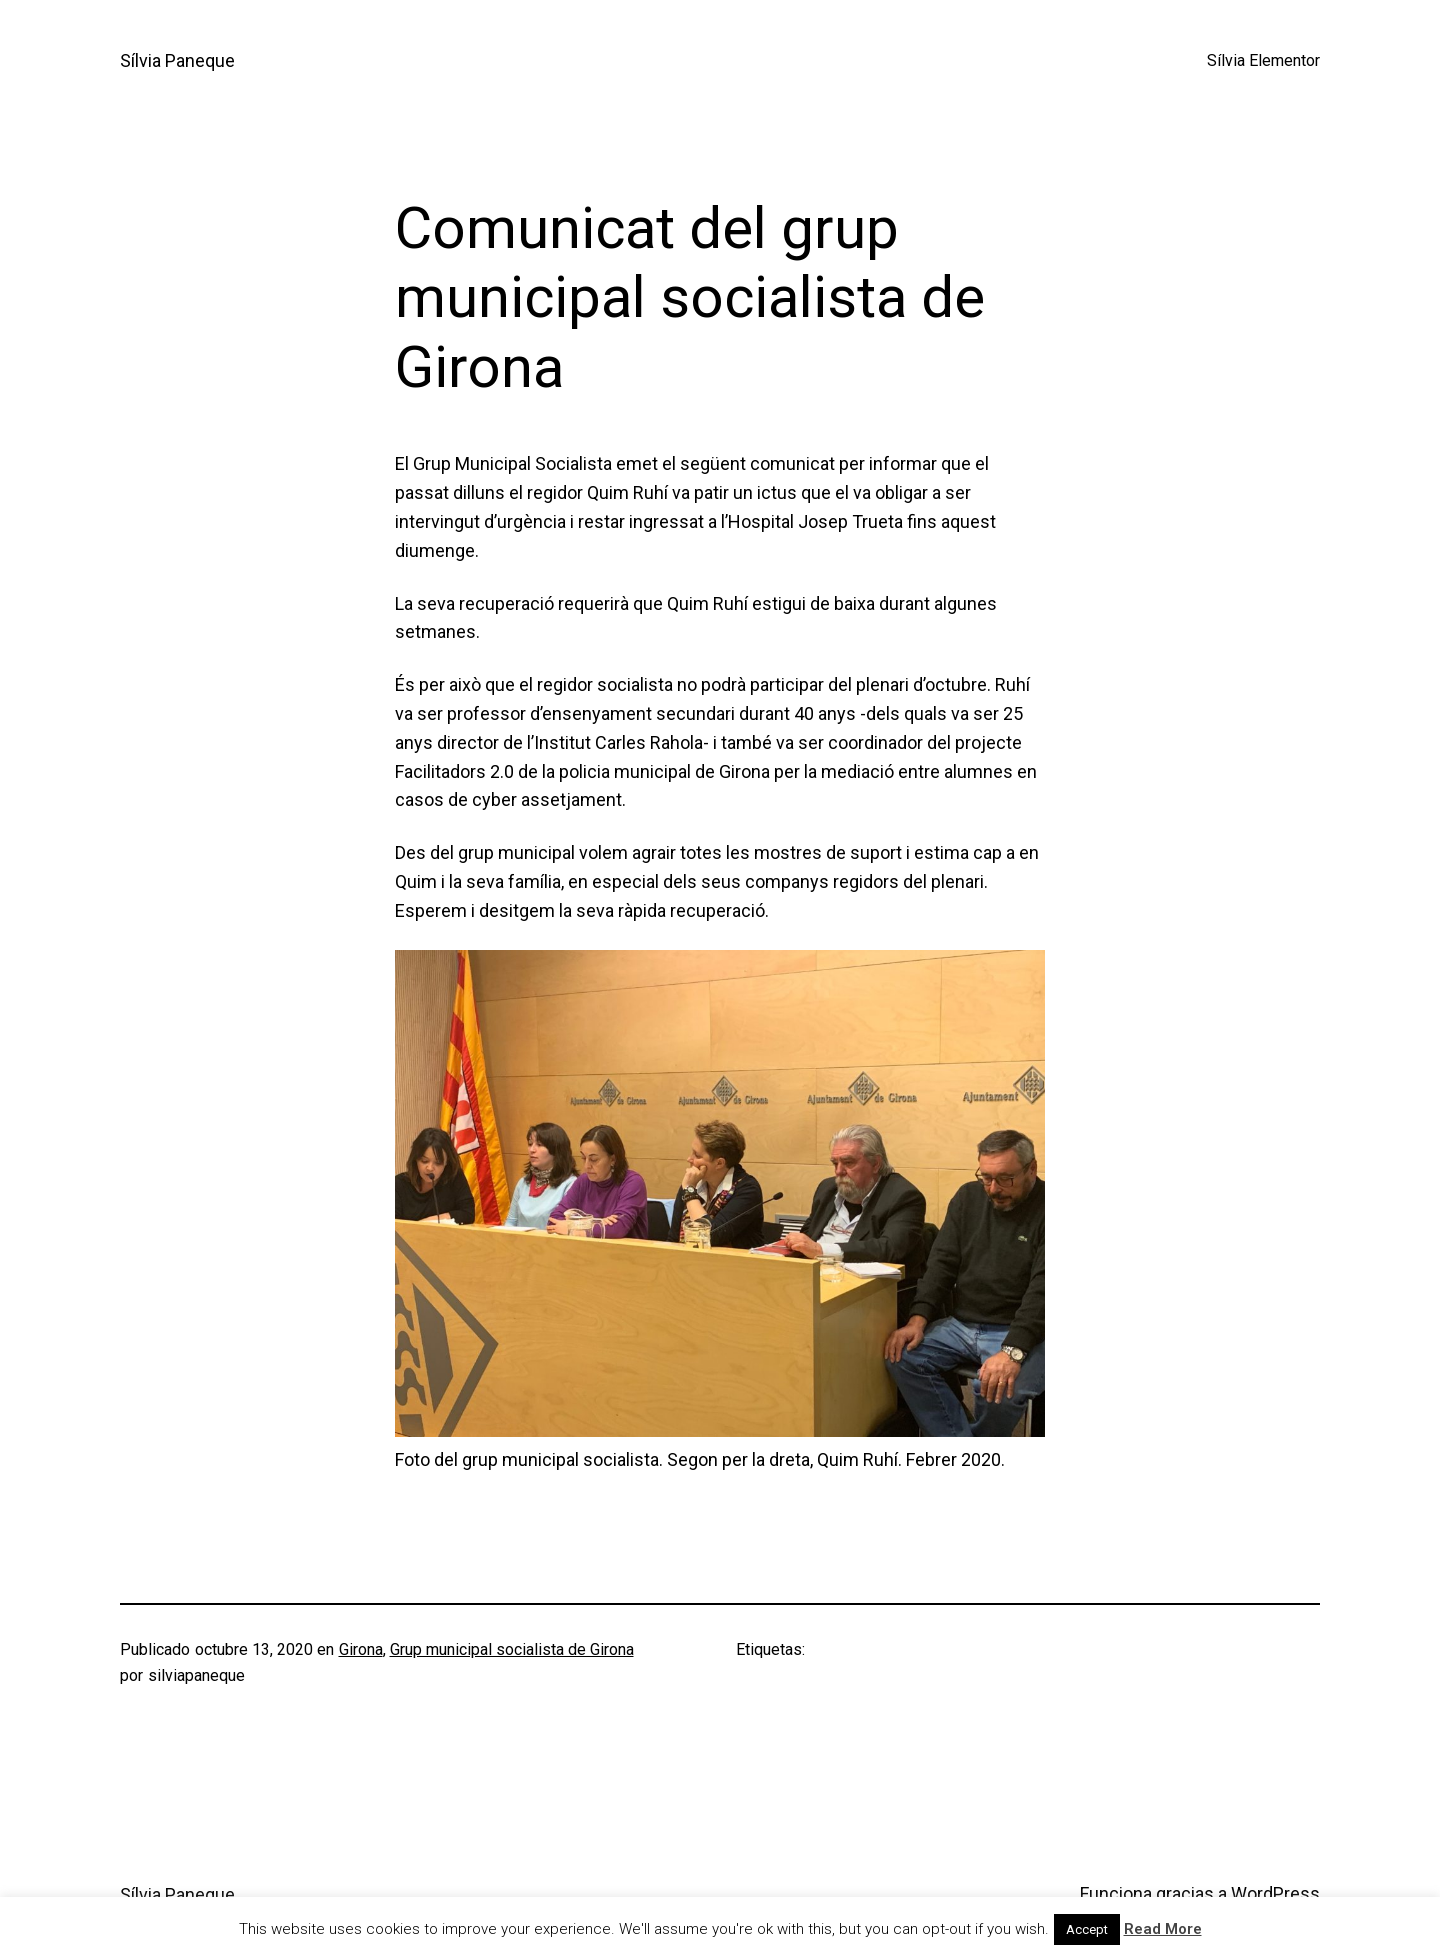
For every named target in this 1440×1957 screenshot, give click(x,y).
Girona (361, 1649)
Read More (1163, 1929)
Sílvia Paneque (177, 60)
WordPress (1275, 1893)
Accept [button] (1087, 1929)
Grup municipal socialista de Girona (512, 1649)
